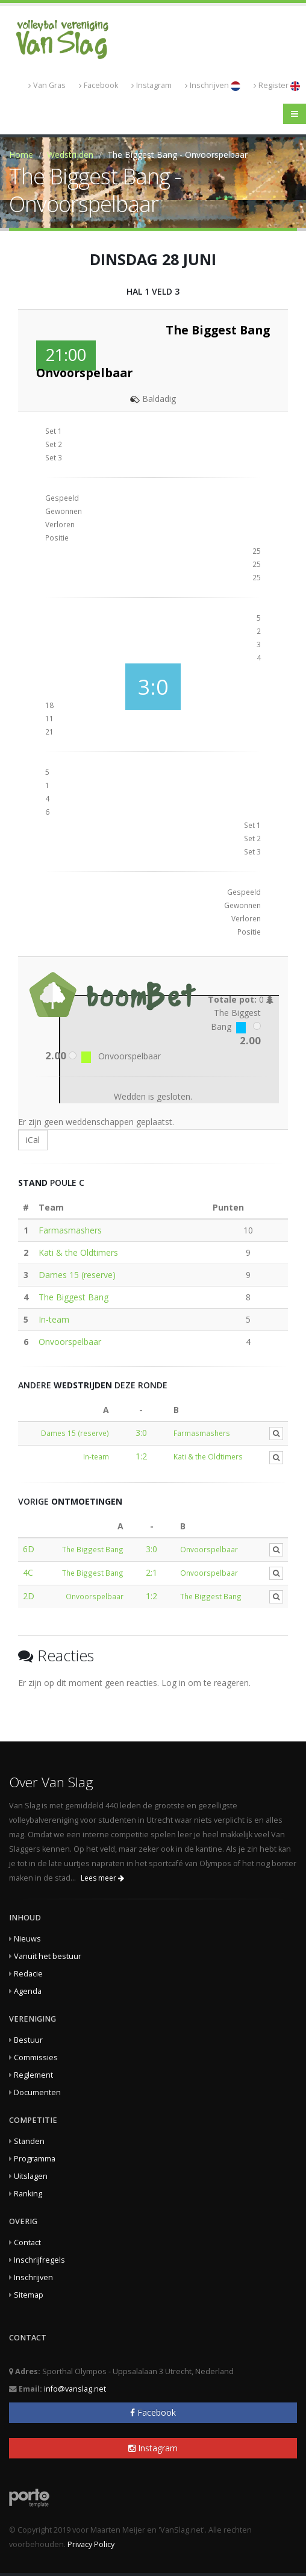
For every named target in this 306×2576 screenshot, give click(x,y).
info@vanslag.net (75, 2389)
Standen (29, 2141)
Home (21, 154)
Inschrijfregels (39, 2260)
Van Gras (47, 85)
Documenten (37, 2092)
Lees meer (102, 1878)
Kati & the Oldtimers (78, 1252)
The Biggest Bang (73, 1297)
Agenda (28, 1991)
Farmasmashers (70, 1230)
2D (28, 1596)
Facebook (98, 85)
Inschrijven (212, 85)
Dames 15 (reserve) (77, 1274)
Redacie (28, 1974)
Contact (27, 2242)
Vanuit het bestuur (47, 1956)
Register (277, 85)
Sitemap (28, 2295)
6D (28, 1549)
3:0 (141, 1432)
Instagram (151, 85)
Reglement (33, 2075)
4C (28, 1572)
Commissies (36, 2057)
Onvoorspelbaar (70, 1341)
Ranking (28, 2194)
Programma (34, 2159)
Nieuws (27, 1939)
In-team (54, 1319)
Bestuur (28, 2040)
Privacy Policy (90, 2544)
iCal (33, 1139)
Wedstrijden (70, 154)
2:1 (151, 1572)
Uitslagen (31, 2176)
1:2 (141, 1456)
